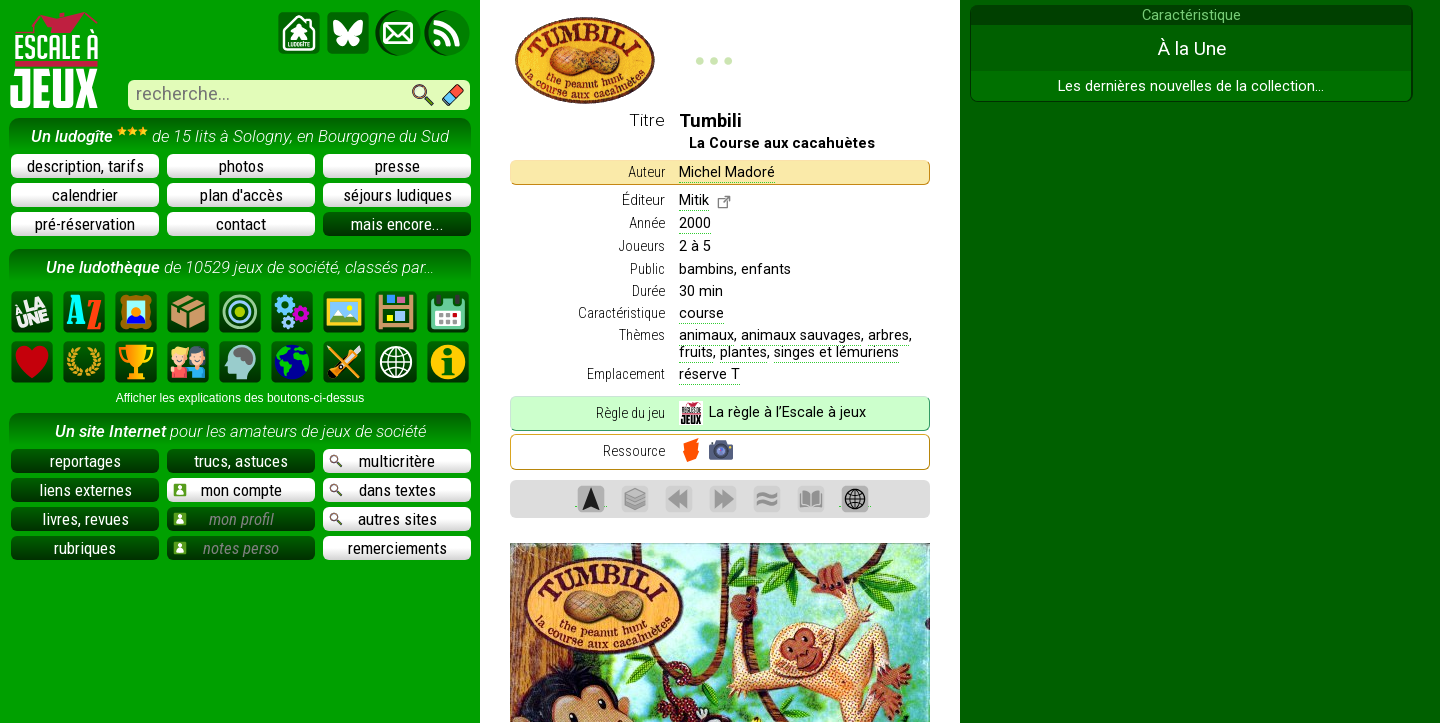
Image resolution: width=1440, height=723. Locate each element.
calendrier (85, 195)
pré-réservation (85, 224)
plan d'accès (241, 195)
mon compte (227, 490)
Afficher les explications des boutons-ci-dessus (240, 398)
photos (241, 166)
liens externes (85, 490)
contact (241, 224)
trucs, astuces (241, 461)
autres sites (383, 519)
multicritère (382, 461)
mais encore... (397, 224)
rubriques (85, 548)
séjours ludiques (397, 195)
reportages (85, 461)
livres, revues (85, 519)
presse (397, 166)
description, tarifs (85, 166)
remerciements (397, 548)
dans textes (382, 490)
